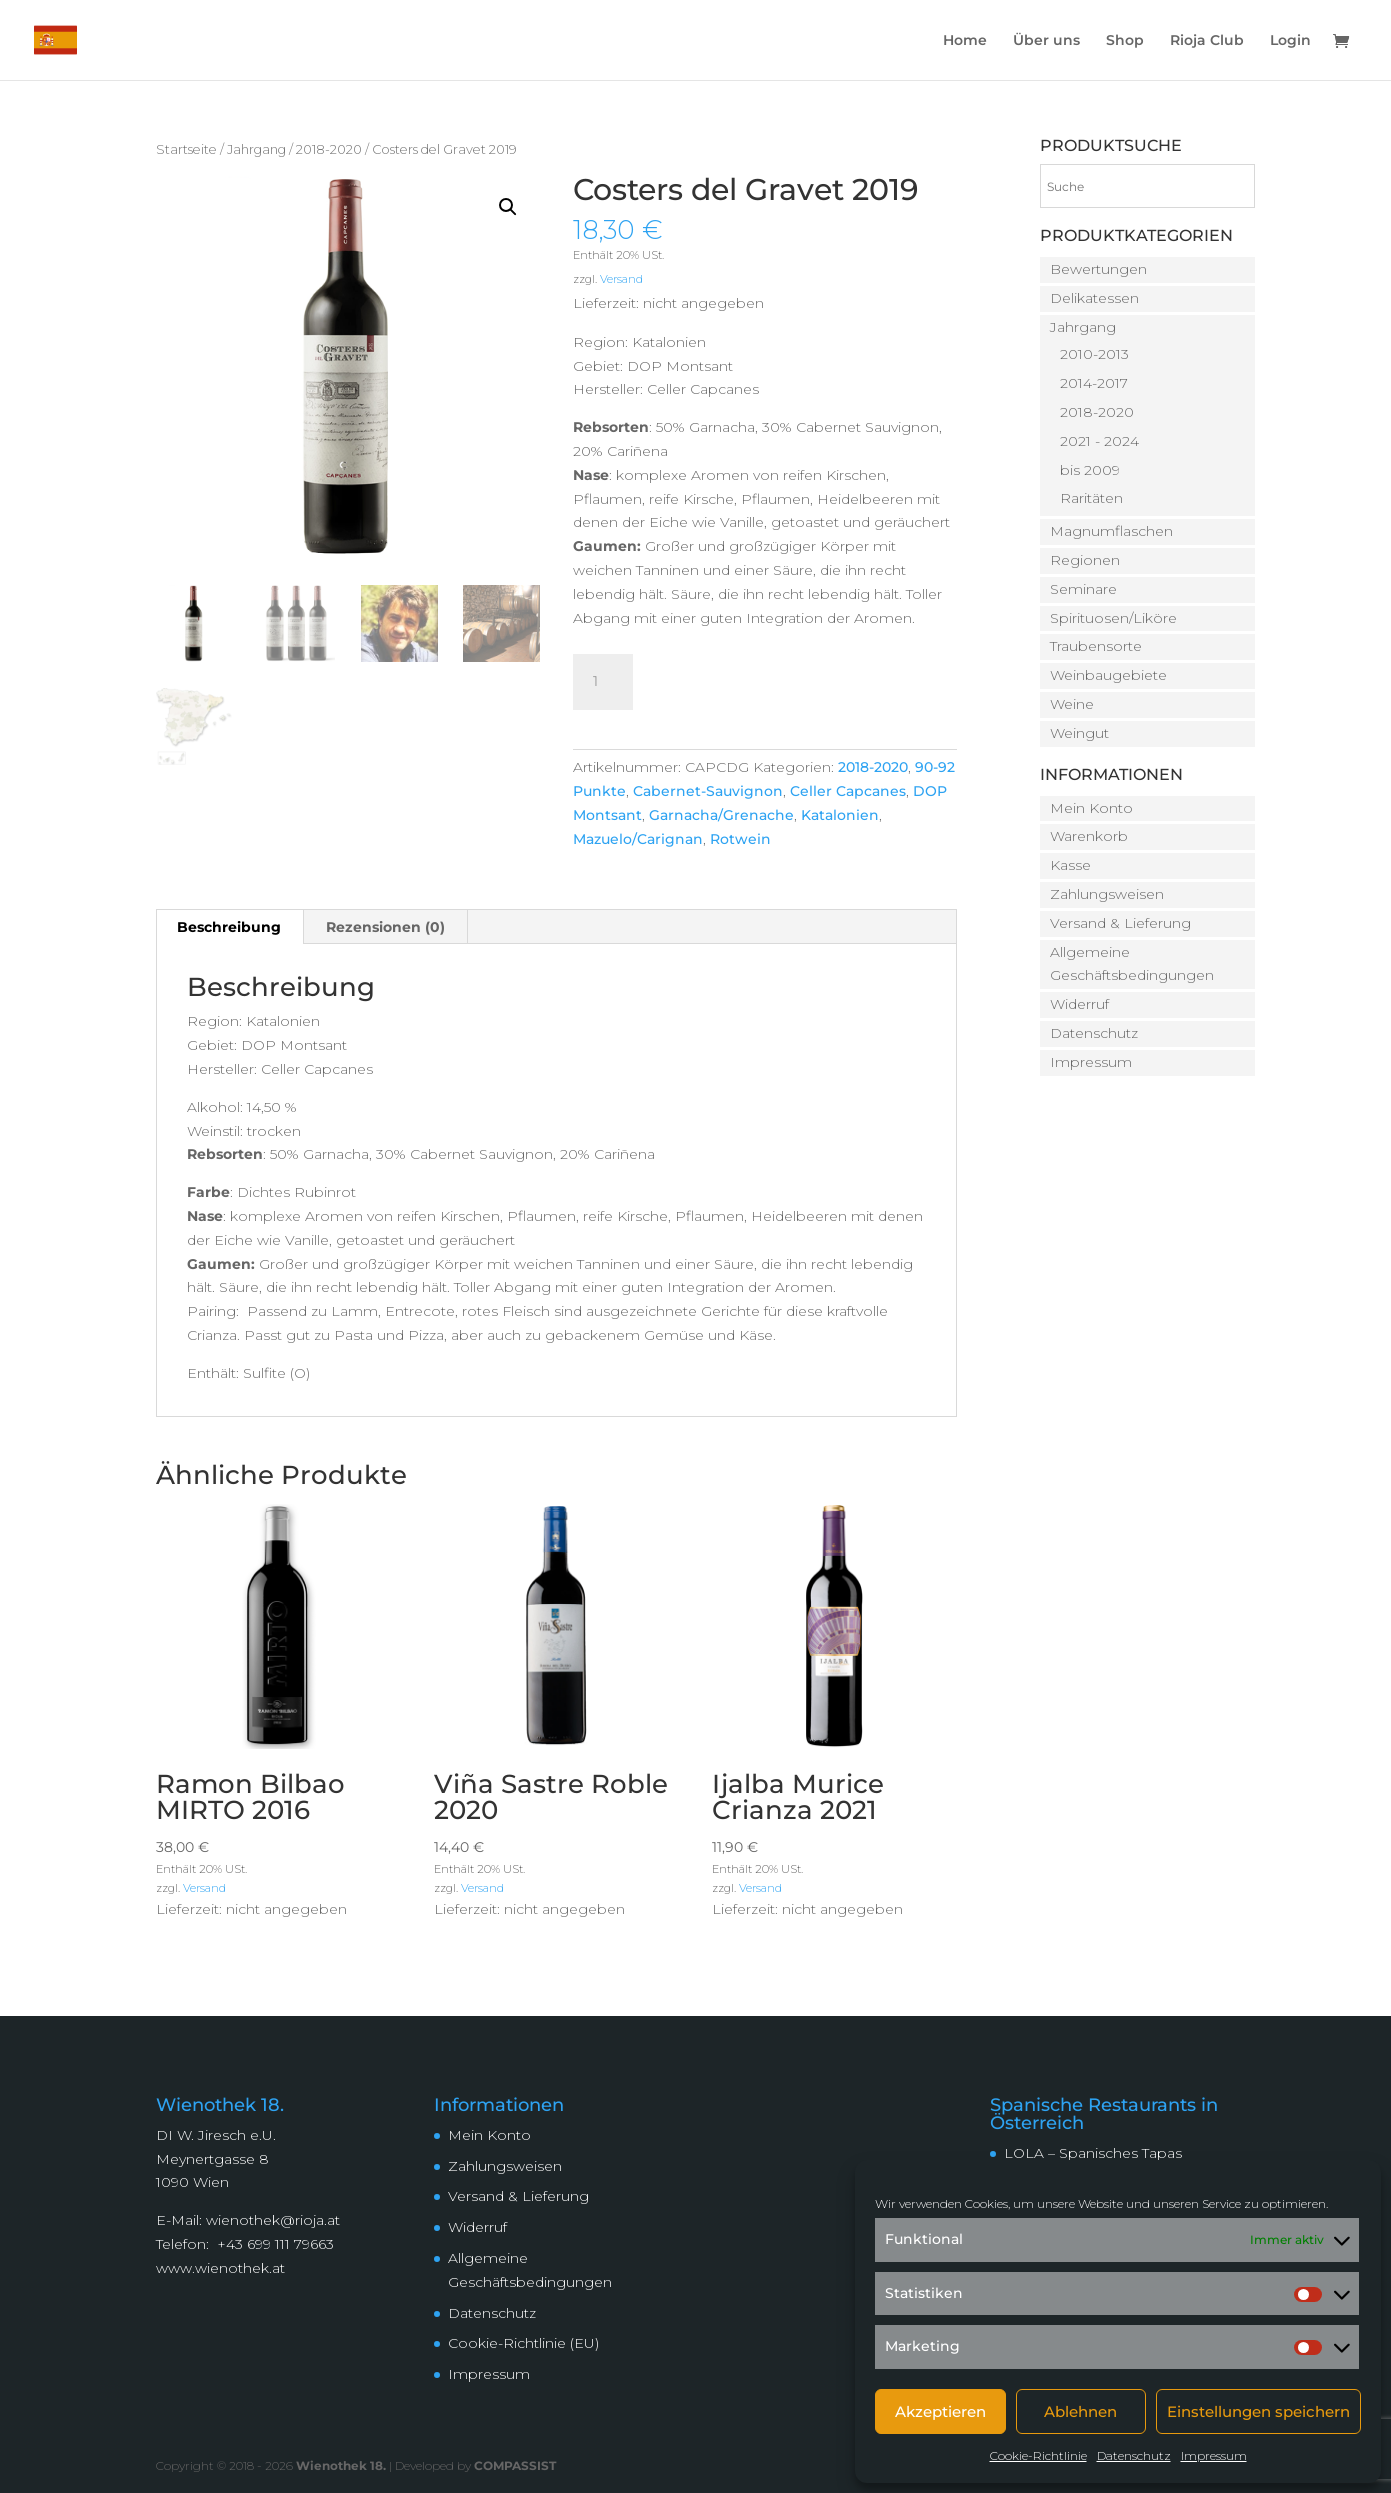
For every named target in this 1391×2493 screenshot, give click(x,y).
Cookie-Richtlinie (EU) (523, 2343)
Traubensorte (1096, 646)
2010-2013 (1094, 354)
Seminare (1083, 589)
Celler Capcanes (848, 791)
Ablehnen (1080, 2411)
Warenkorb (1089, 836)
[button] (508, 207)
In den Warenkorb (767, 679)
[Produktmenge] (603, 682)
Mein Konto (1091, 808)
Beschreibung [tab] (229, 927)
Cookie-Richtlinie (1038, 2455)
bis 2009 (1090, 470)
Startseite (186, 149)
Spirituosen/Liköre (1113, 618)
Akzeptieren (940, 2411)
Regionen (1085, 560)
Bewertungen (1098, 269)
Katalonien (840, 815)
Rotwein (740, 839)
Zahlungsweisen (1107, 894)
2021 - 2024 (1099, 441)
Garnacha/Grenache (721, 815)
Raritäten (1091, 498)
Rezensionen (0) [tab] (385, 927)
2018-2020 (329, 149)
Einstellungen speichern (1258, 2411)
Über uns (1046, 41)
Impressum (1214, 2455)
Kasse (1070, 865)
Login (1290, 41)
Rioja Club (1207, 41)
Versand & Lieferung (1120, 923)
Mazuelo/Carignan (638, 839)
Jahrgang (256, 149)
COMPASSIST (515, 2465)
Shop (1125, 41)
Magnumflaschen (1111, 531)
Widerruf (1079, 1004)
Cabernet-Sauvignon (708, 791)
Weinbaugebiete (1108, 675)
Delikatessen (1094, 298)
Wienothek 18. (341, 2465)
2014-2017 (1094, 383)
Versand (621, 279)
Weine (1072, 704)
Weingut (1079, 733)
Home (965, 41)
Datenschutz (1134, 2455)
